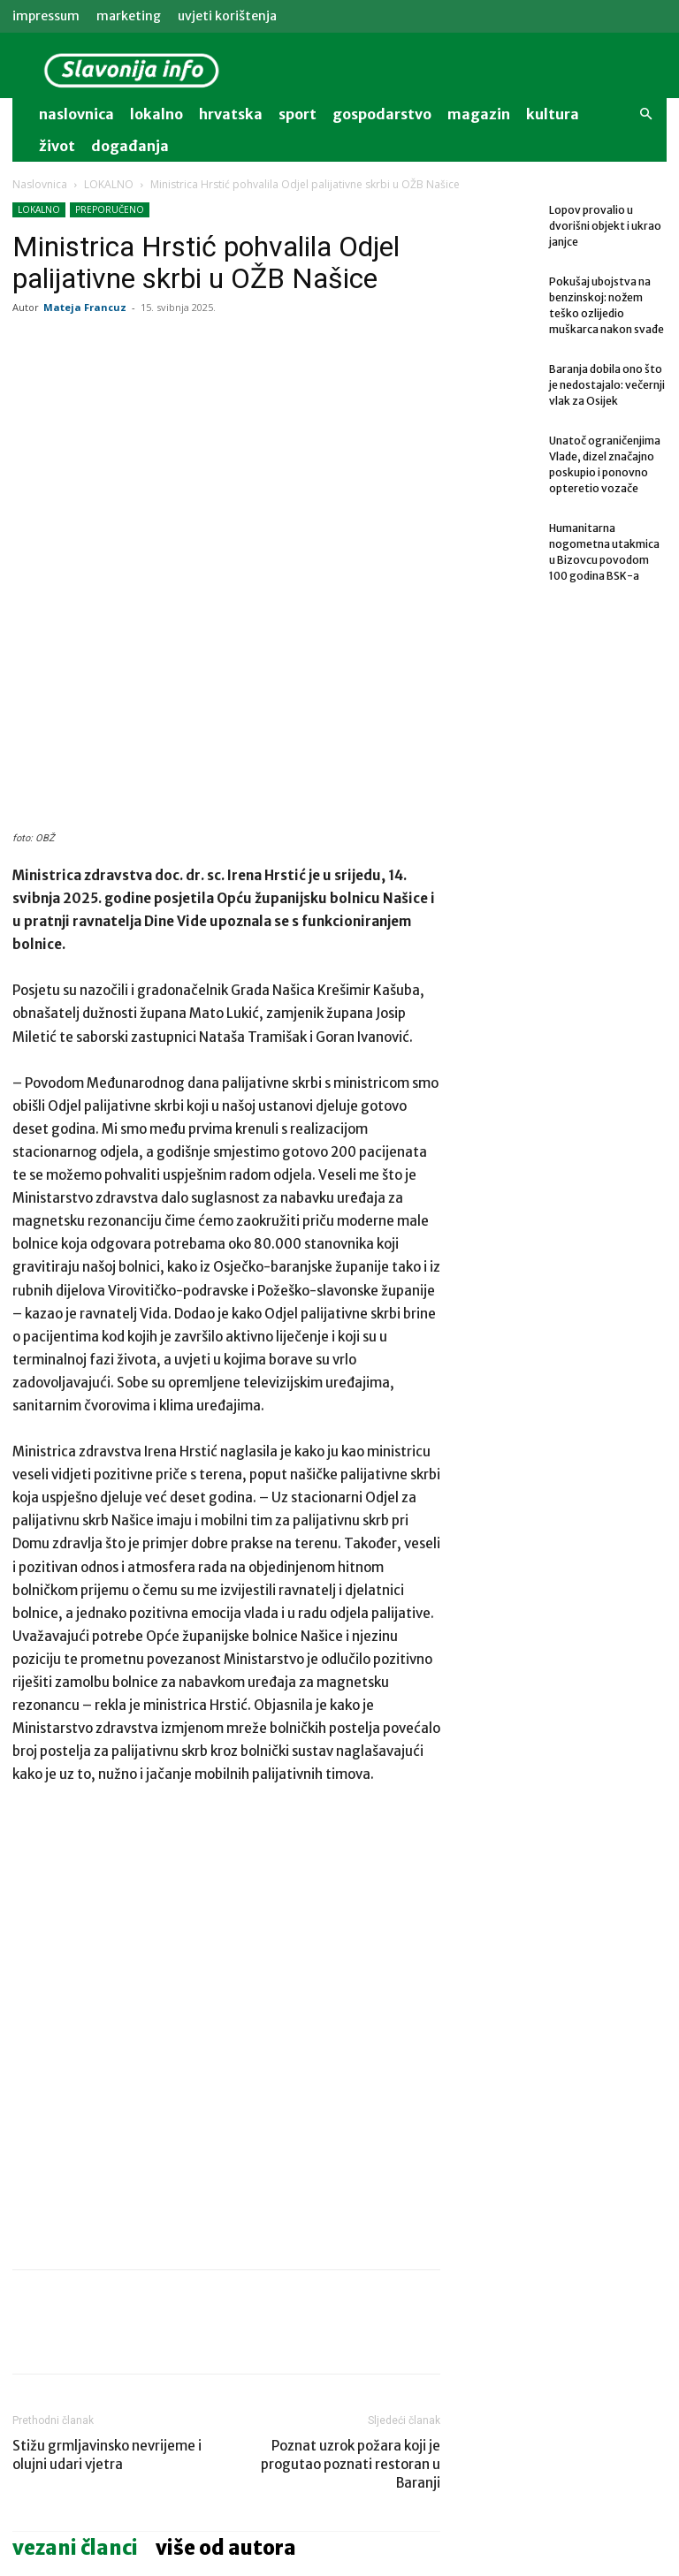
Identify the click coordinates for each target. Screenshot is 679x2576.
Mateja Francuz (84, 307)
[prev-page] (23, 2487)
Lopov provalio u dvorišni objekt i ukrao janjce (605, 225)
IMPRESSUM (46, 16)
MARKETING (128, 16)
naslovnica (76, 114)
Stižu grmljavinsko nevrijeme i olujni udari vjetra (107, 2170)
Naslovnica (39, 184)
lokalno (156, 114)
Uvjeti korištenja (227, 16)
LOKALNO (109, 184)
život (57, 146)
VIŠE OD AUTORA (226, 2263)
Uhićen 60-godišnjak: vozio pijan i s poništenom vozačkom (224, 2416)
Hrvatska (231, 114)
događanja (130, 146)
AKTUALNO (341, 2376)
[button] (645, 114)
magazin (478, 114)
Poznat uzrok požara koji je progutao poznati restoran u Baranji (350, 2180)
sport (297, 114)
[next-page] (52, 2487)
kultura (552, 114)
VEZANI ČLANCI (75, 2263)
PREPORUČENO (109, 209)
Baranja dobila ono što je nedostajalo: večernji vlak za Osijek (375, 2416)
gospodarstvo (381, 114)
